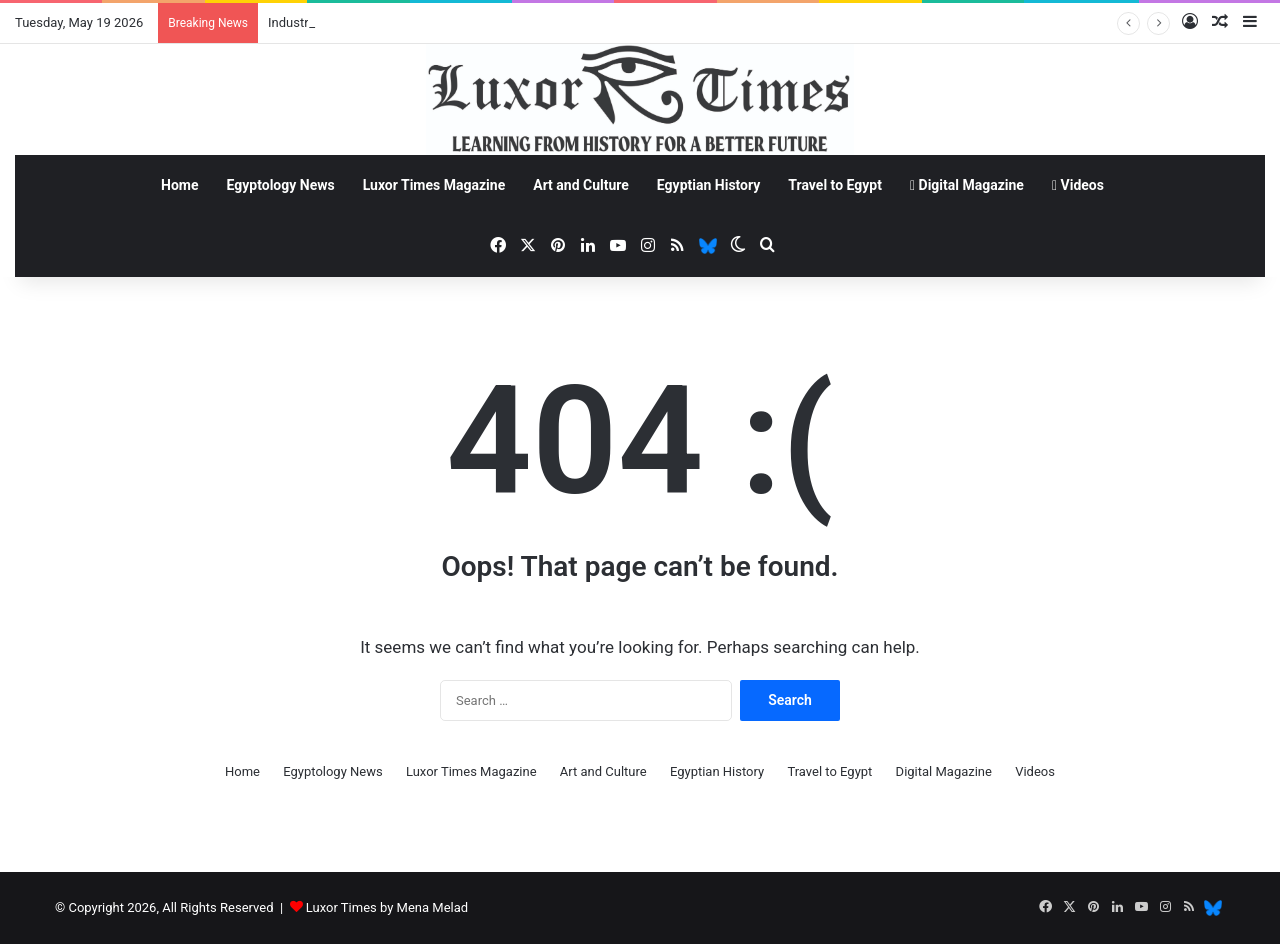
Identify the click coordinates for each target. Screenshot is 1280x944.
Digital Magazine (967, 185)
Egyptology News (281, 185)
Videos (1078, 185)
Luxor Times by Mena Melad (387, 907)
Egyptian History (708, 185)
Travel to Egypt (835, 185)
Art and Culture (581, 185)
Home (179, 185)
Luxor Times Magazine (434, 185)
